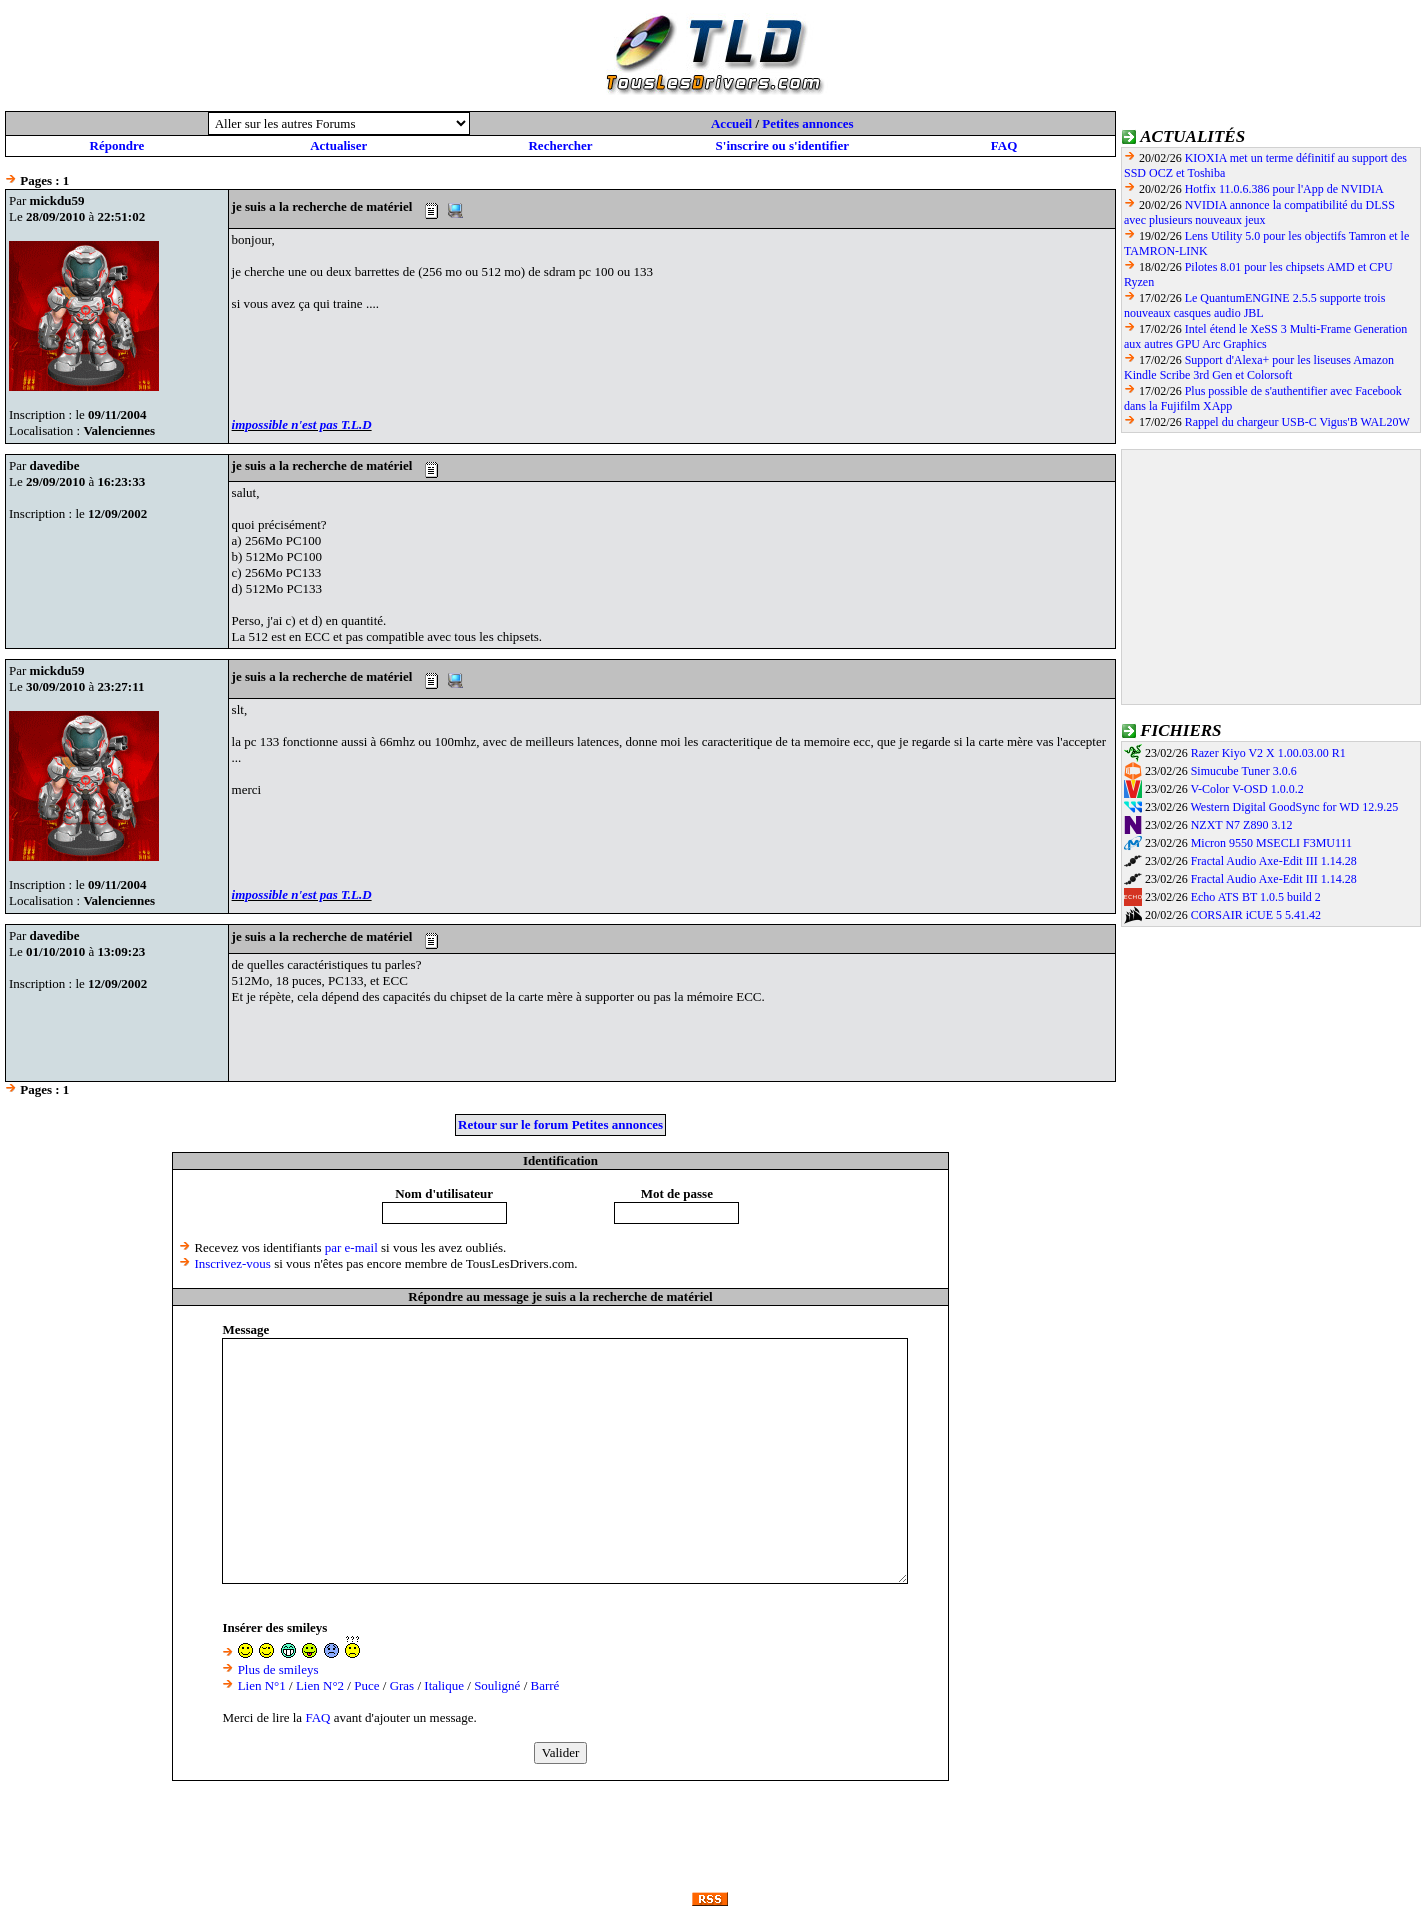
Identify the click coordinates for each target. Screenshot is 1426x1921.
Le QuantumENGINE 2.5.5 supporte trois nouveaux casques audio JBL (1254, 305)
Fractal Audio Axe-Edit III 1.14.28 (1274, 861)
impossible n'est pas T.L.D (302, 424)
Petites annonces (807, 123)
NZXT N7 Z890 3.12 (1242, 825)
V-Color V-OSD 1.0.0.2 (1246, 789)
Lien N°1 (262, 1685)
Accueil (731, 123)
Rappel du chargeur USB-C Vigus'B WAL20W (1297, 422)
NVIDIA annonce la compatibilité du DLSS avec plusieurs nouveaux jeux (1259, 212)
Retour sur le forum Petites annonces (560, 1124)
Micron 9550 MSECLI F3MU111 (1271, 843)
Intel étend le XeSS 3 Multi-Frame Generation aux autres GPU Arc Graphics (1265, 336)
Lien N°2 (320, 1685)
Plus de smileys (278, 1669)
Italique (444, 1685)
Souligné (497, 1685)
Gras (402, 1685)
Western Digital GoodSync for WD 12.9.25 (1294, 807)
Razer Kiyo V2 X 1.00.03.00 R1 (1268, 753)
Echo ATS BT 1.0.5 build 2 (1256, 897)
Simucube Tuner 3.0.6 (1244, 771)
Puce (366, 1685)
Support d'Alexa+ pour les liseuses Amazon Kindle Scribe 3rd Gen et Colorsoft (1259, 367)
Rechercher (560, 145)
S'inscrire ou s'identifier (782, 145)
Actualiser (338, 145)
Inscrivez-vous (232, 1263)
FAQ (1004, 145)
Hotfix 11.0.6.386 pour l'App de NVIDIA (1284, 189)
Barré (545, 1685)
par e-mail (351, 1247)
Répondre (117, 145)
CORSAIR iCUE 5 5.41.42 (1256, 915)
